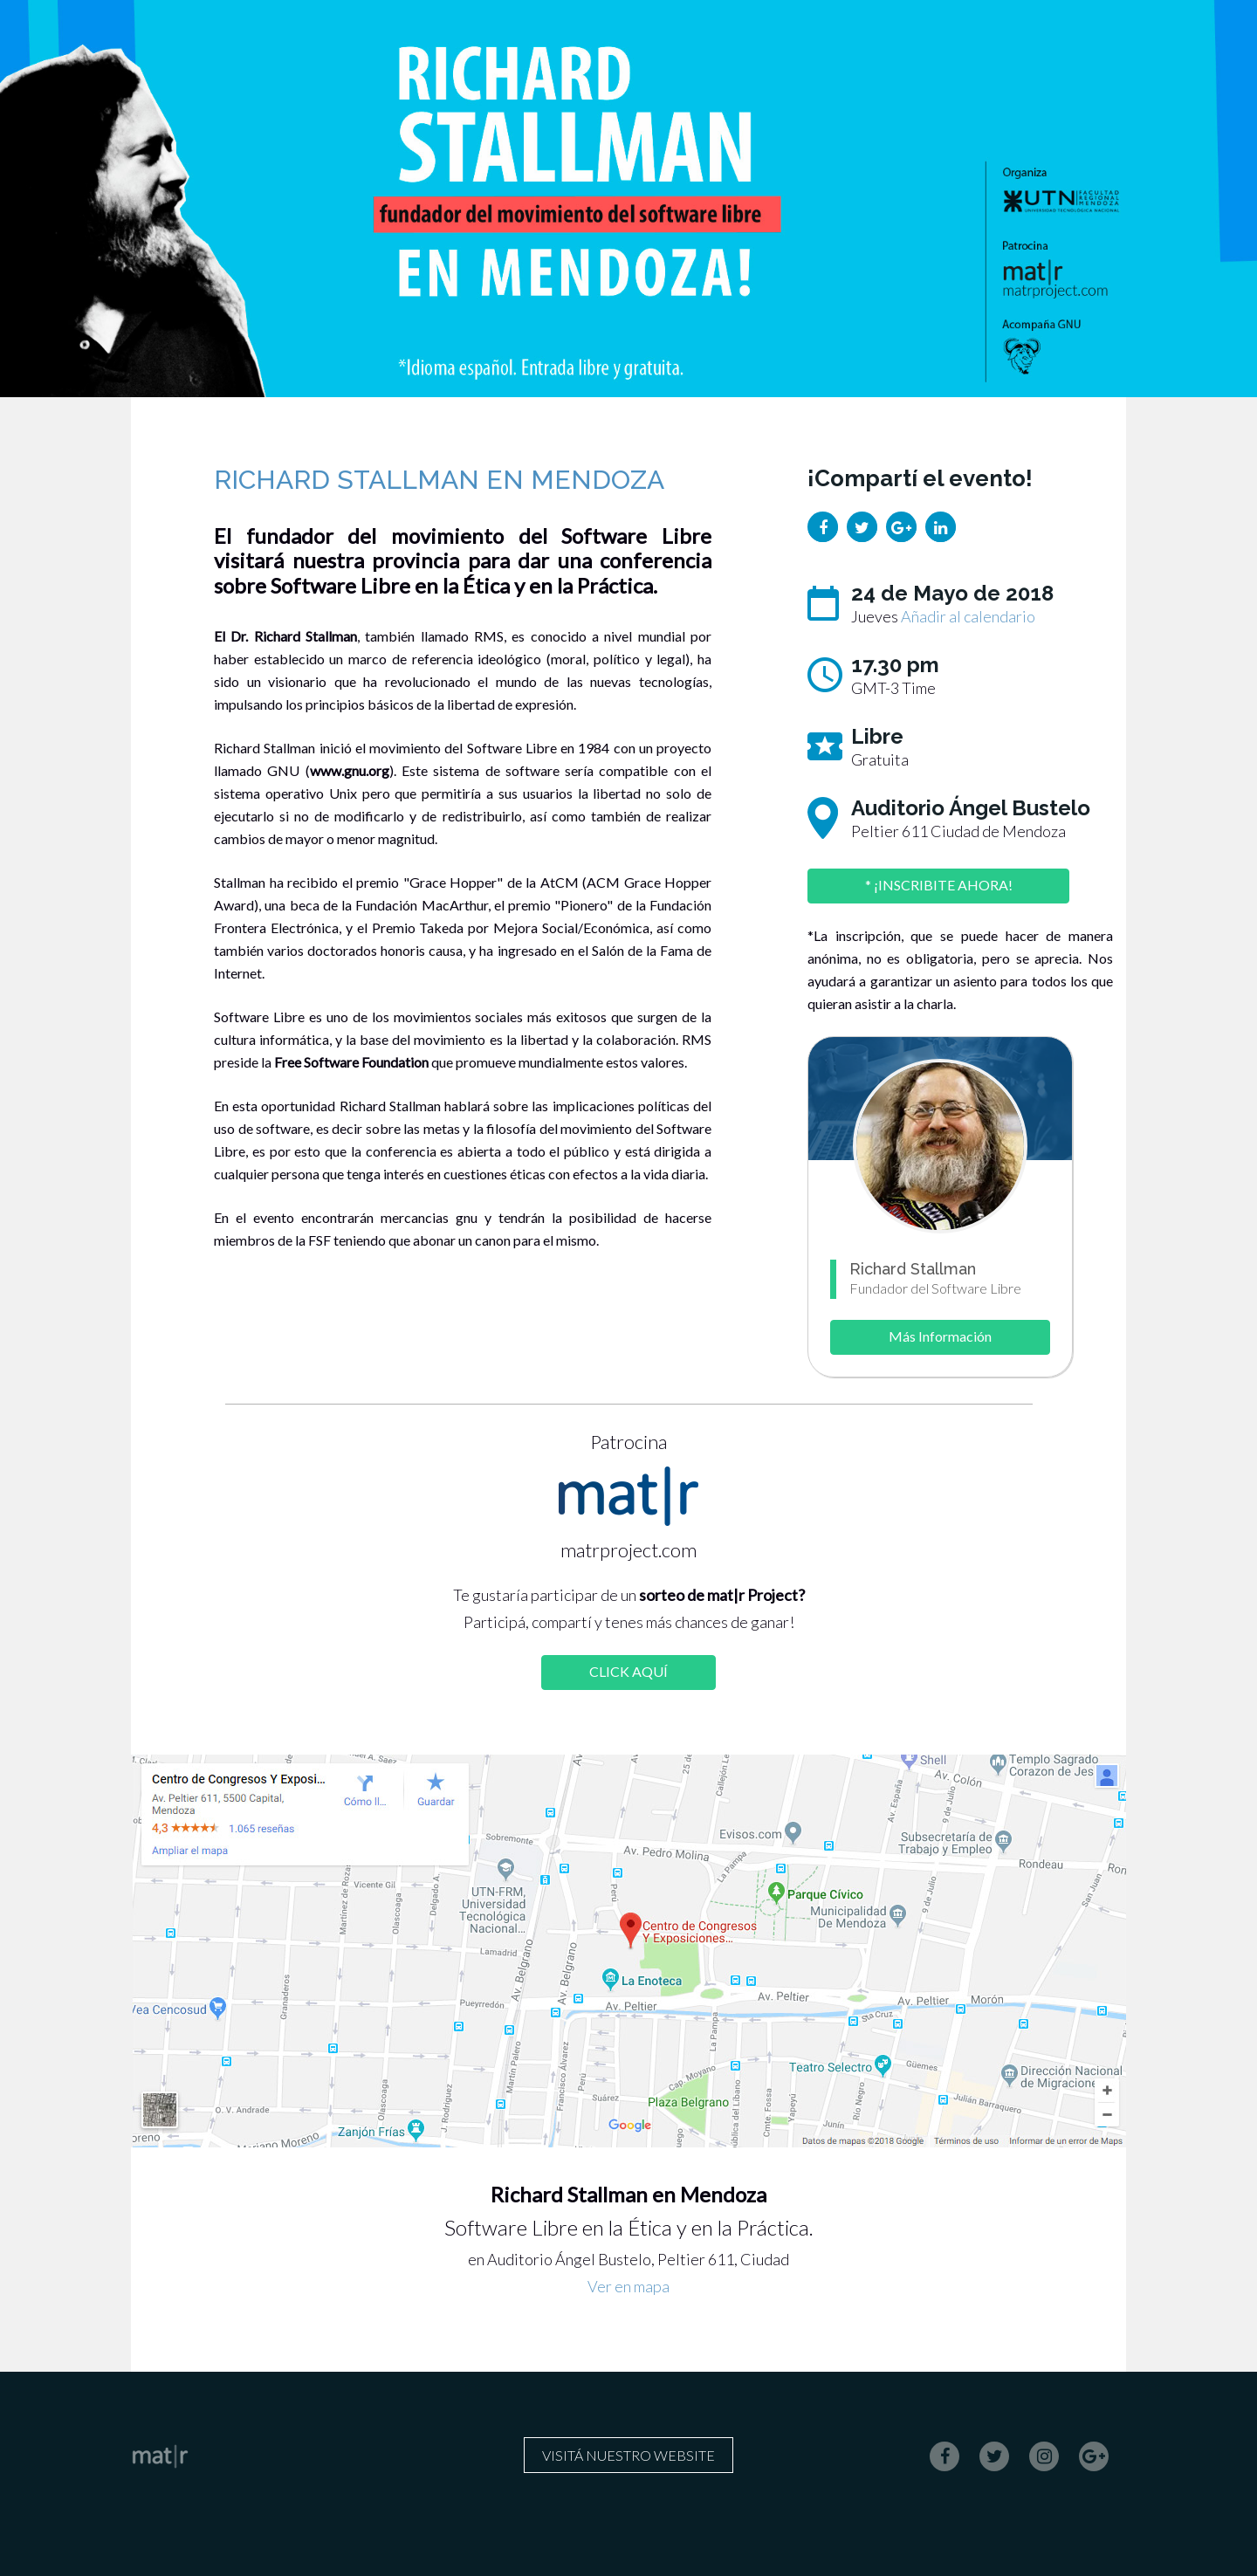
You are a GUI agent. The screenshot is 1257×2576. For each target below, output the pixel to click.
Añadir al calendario (968, 616)
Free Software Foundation (351, 1062)
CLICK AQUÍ (628, 1671)
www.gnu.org (349, 770)
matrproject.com (628, 1550)
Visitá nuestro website (628, 2455)
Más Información (940, 1336)
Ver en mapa (628, 2286)
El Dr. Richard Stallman (285, 636)
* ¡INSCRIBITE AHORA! (939, 884)
